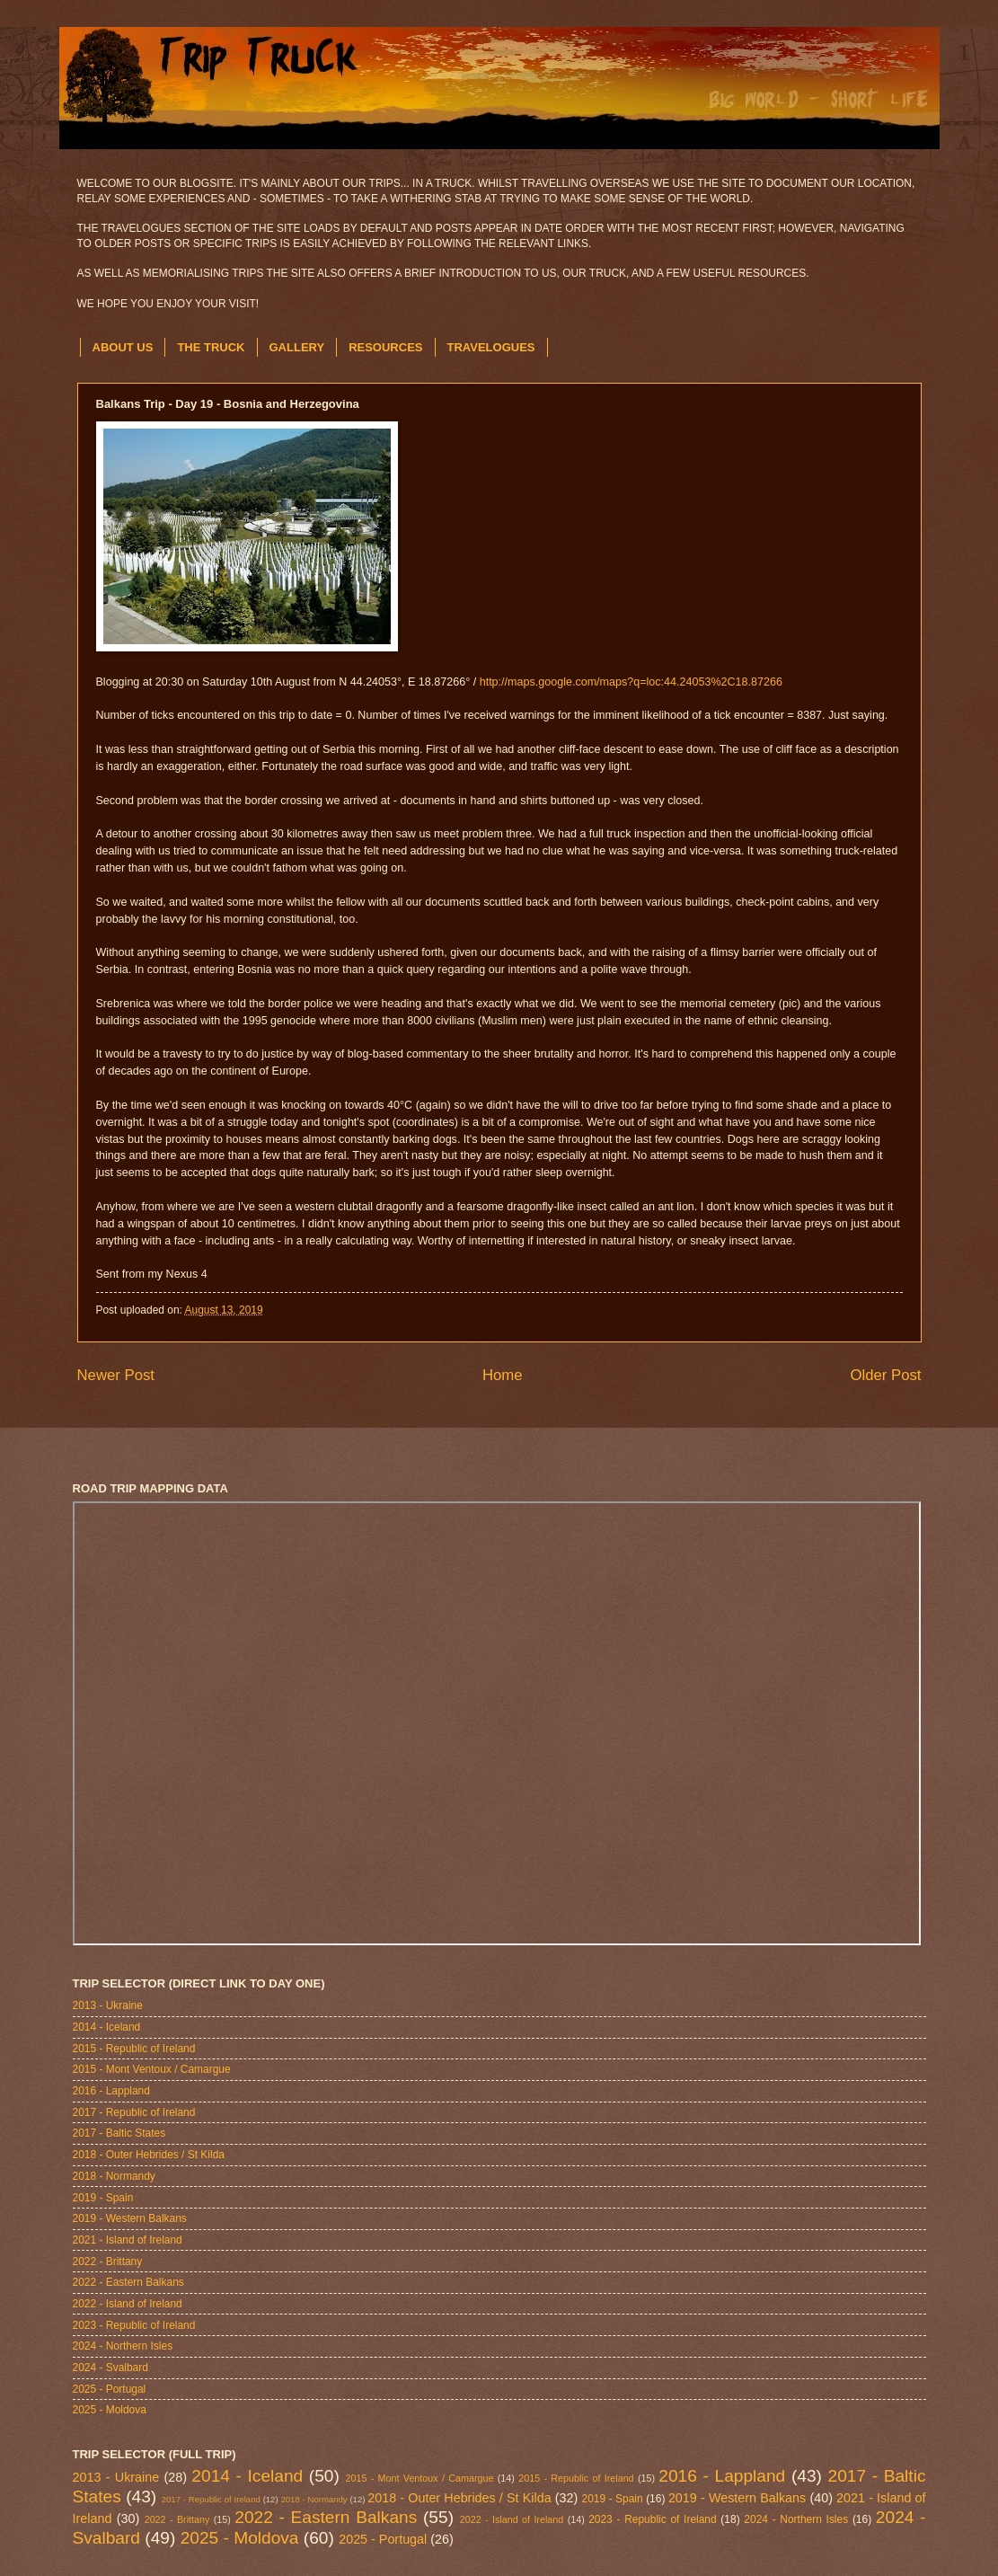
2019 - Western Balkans (130, 2218)
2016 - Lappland (111, 2091)
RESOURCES (385, 347)
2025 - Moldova (109, 2409)
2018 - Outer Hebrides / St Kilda (149, 2154)
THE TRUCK (210, 347)
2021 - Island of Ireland (127, 2240)
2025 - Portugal (109, 2389)
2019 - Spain (103, 2197)
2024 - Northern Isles (123, 2346)
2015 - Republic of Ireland (134, 2048)
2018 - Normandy (114, 2176)
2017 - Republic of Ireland (134, 2112)
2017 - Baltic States (119, 2133)
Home (502, 1375)
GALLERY (297, 347)
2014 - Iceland (107, 2027)
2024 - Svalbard (110, 2367)
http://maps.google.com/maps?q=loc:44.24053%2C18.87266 (631, 682)
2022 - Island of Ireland (127, 2303)
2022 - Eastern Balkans (128, 2282)
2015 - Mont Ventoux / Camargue (152, 2069)
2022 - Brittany (108, 2261)
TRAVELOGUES (491, 347)
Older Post (885, 1375)
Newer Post (116, 1375)
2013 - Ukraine (108, 2005)
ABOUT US (123, 347)
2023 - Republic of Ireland (134, 2325)
